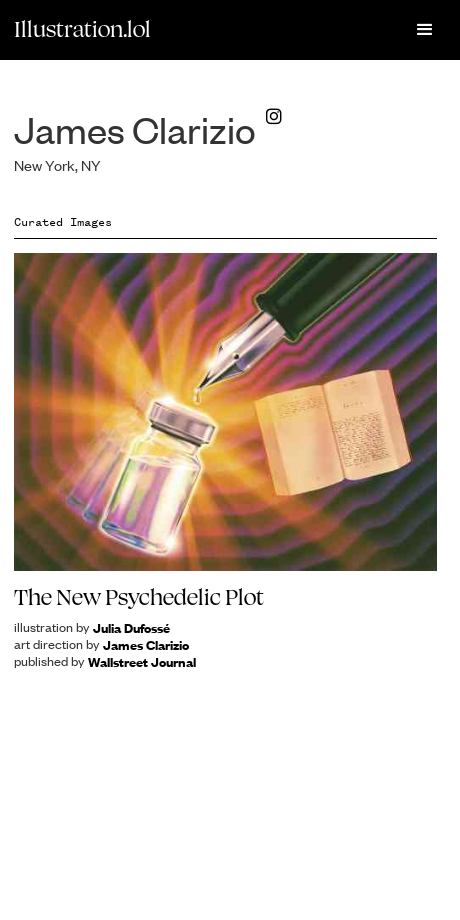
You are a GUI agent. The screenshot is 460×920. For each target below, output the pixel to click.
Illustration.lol (82, 29)
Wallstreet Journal (142, 661)
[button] (425, 30)
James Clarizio (146, 644)
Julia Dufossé (131, 627)
